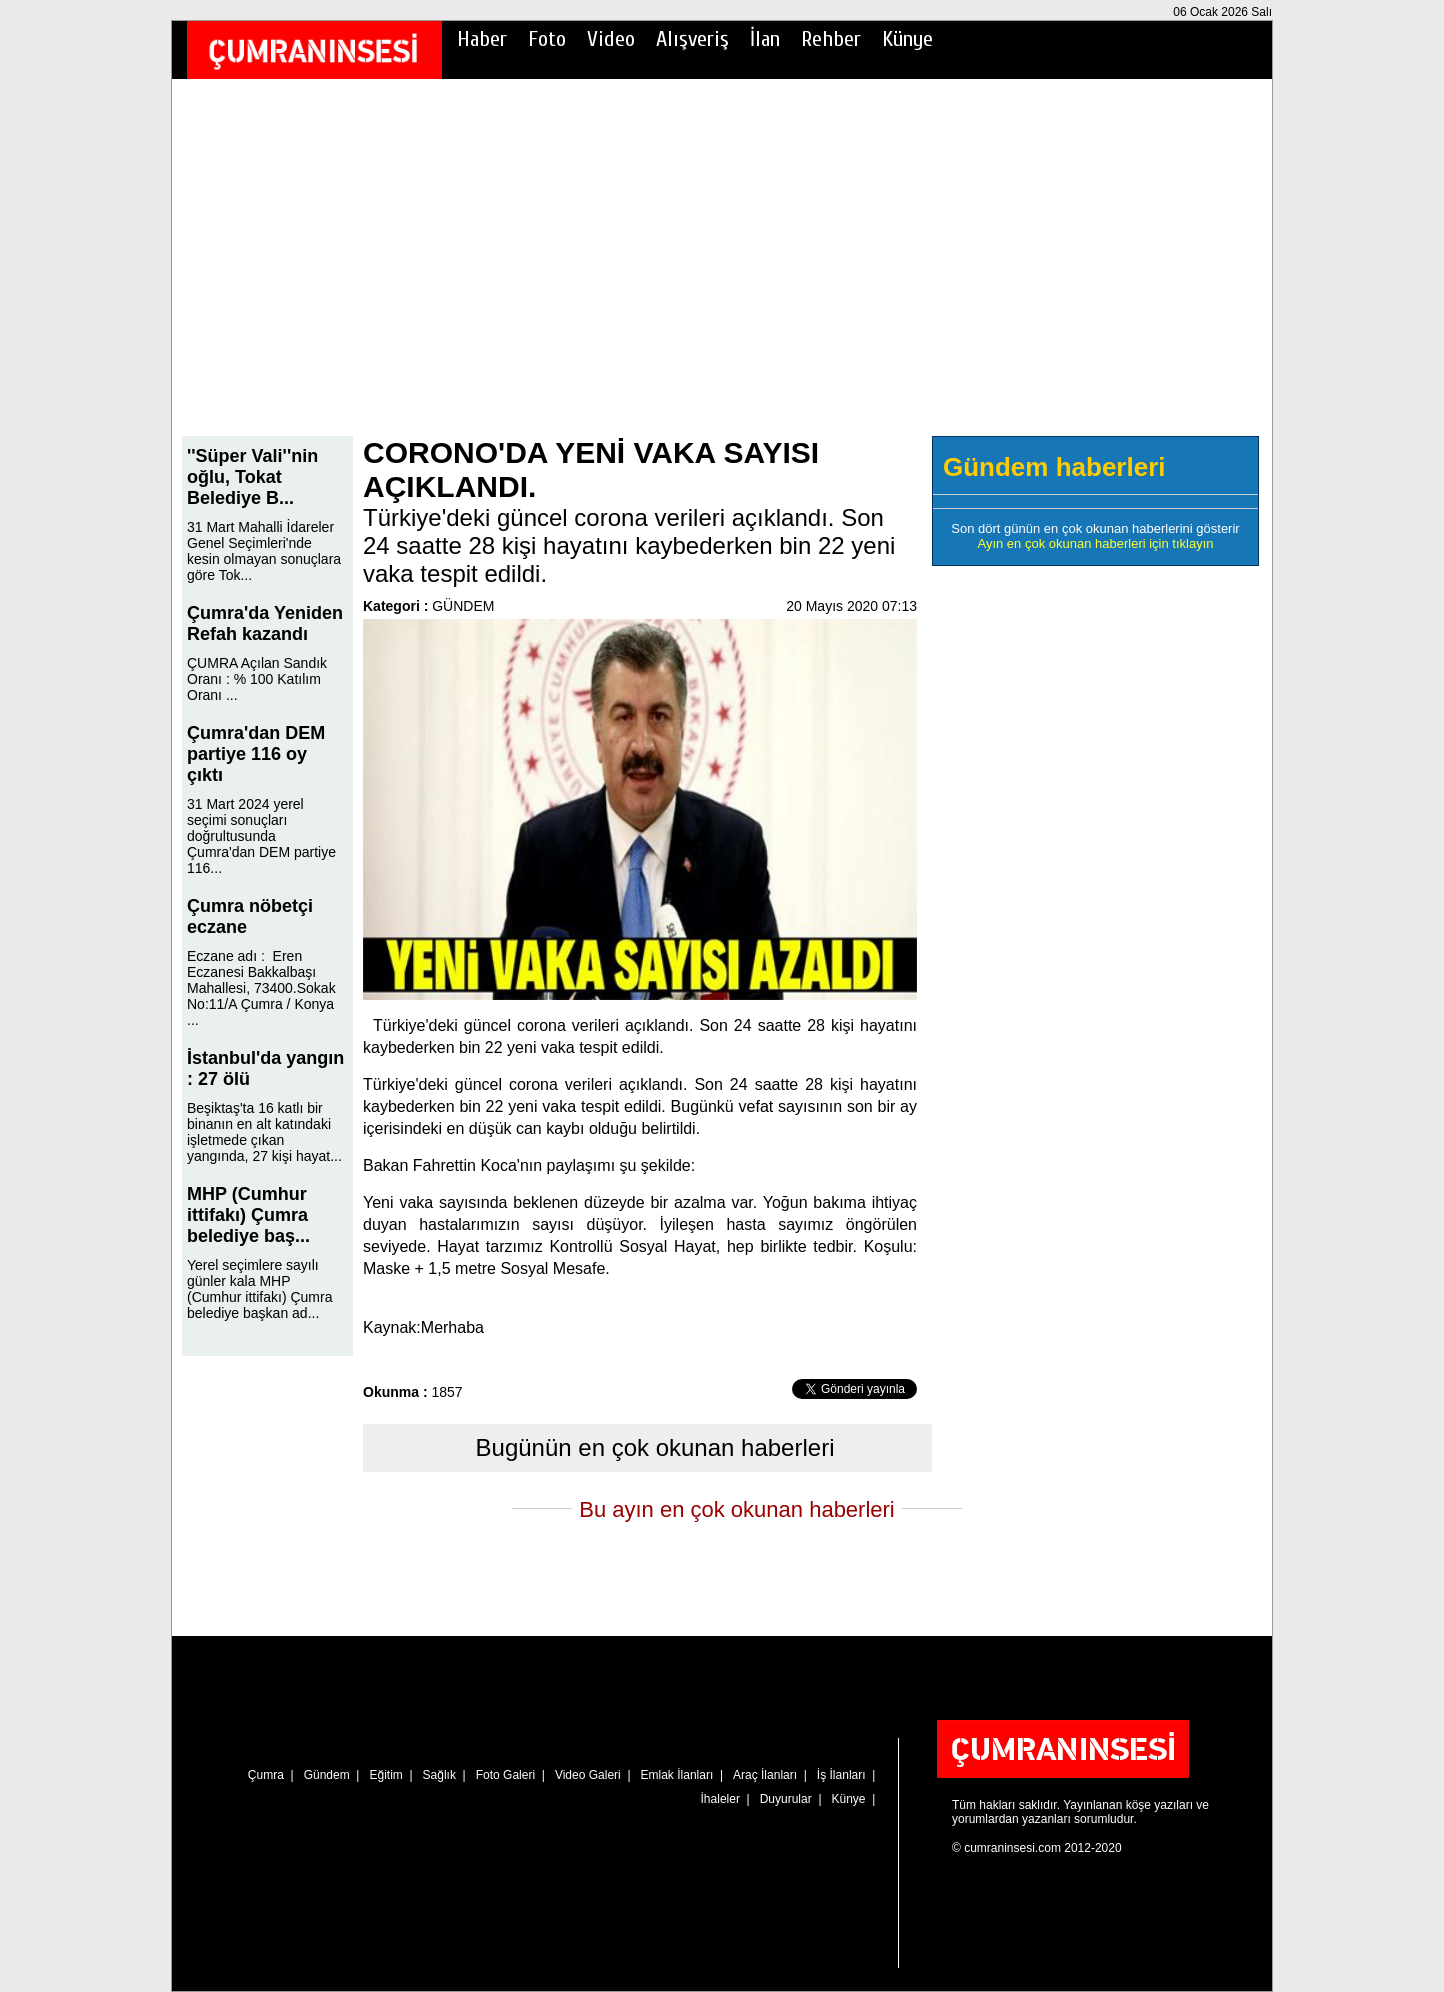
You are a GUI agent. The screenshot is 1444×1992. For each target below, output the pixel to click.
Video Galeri (588, 1775)
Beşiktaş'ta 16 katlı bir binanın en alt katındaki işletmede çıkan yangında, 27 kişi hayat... (264, 1132)
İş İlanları (841, 1775)
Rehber (831, 39)
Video (611, 39)
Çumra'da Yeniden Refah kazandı (265, 623)
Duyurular (786, 1799)
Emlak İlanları (677, 1775)
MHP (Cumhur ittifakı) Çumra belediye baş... (248, 1215)
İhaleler (720, 1799)
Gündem (327, 1775)
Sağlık (439, 1775)
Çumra (266, 1775)
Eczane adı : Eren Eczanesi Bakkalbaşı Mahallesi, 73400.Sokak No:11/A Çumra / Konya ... (261, 988)
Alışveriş (692, 39)
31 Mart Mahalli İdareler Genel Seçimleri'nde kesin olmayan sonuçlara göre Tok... (264, 551)
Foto (547, 39)
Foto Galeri (505, 1775)
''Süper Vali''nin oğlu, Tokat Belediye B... (252, 477)
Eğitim (385, 1775)
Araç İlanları (765, 1775)
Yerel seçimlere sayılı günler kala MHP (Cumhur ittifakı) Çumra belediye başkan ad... (259, 1289)
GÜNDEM (463, 606)
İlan (765, 39)
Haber (482, 39)
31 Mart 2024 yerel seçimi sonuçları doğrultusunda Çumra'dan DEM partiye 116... (261, 836)
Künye (907, 39)
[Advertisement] (722, 271)
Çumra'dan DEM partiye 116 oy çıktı (256, 754)
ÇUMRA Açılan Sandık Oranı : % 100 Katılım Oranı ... (257, 679)
